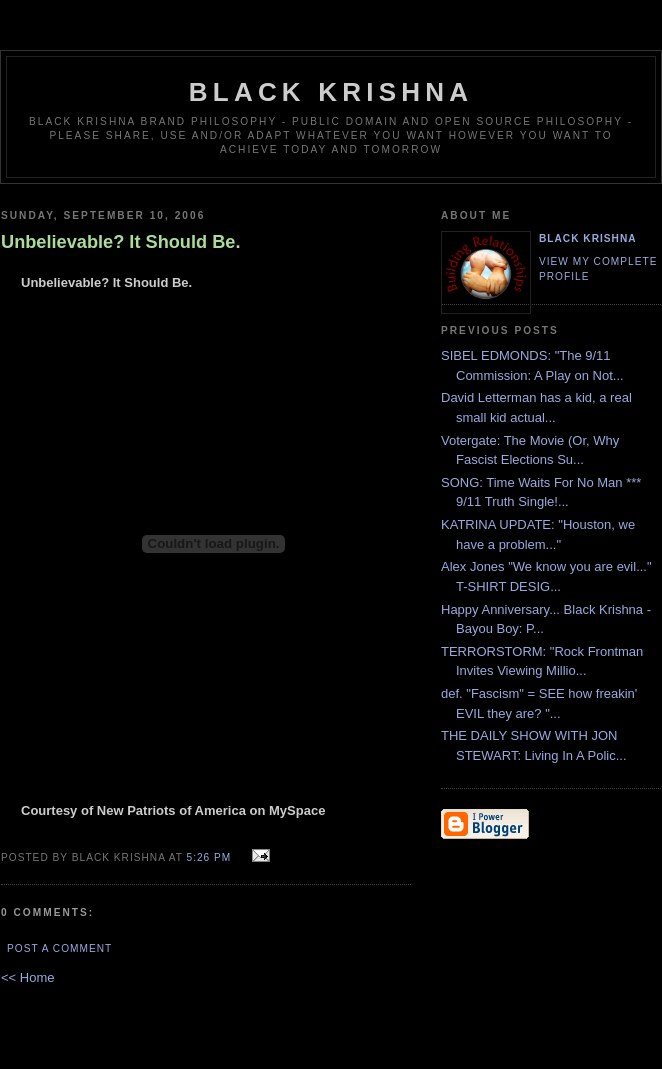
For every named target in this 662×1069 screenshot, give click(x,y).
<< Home (27, 977)
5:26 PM (209, 857)
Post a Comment (59, 948)
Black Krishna (331, 92)
